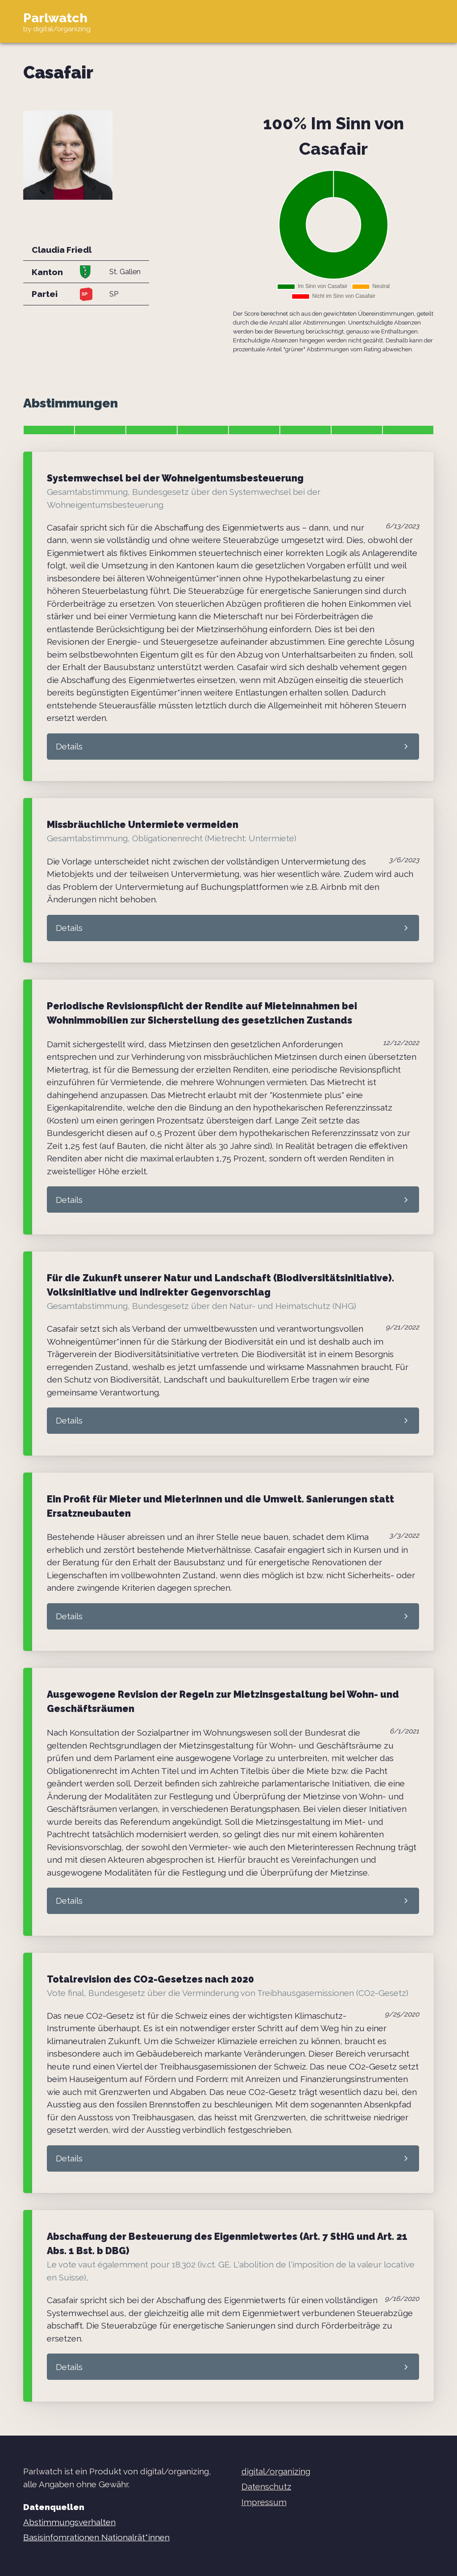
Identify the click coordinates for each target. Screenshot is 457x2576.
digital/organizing (275, 2471)
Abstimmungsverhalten (69, 2522)
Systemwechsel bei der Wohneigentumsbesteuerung (175, 478)
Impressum (264, 2502)
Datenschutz (266, 2486)
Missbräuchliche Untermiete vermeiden (142, 824)
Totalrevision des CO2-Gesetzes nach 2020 (150, 1979)
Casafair (58, 72)
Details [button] (69, 746)
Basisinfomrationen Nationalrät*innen (96, 2537)
